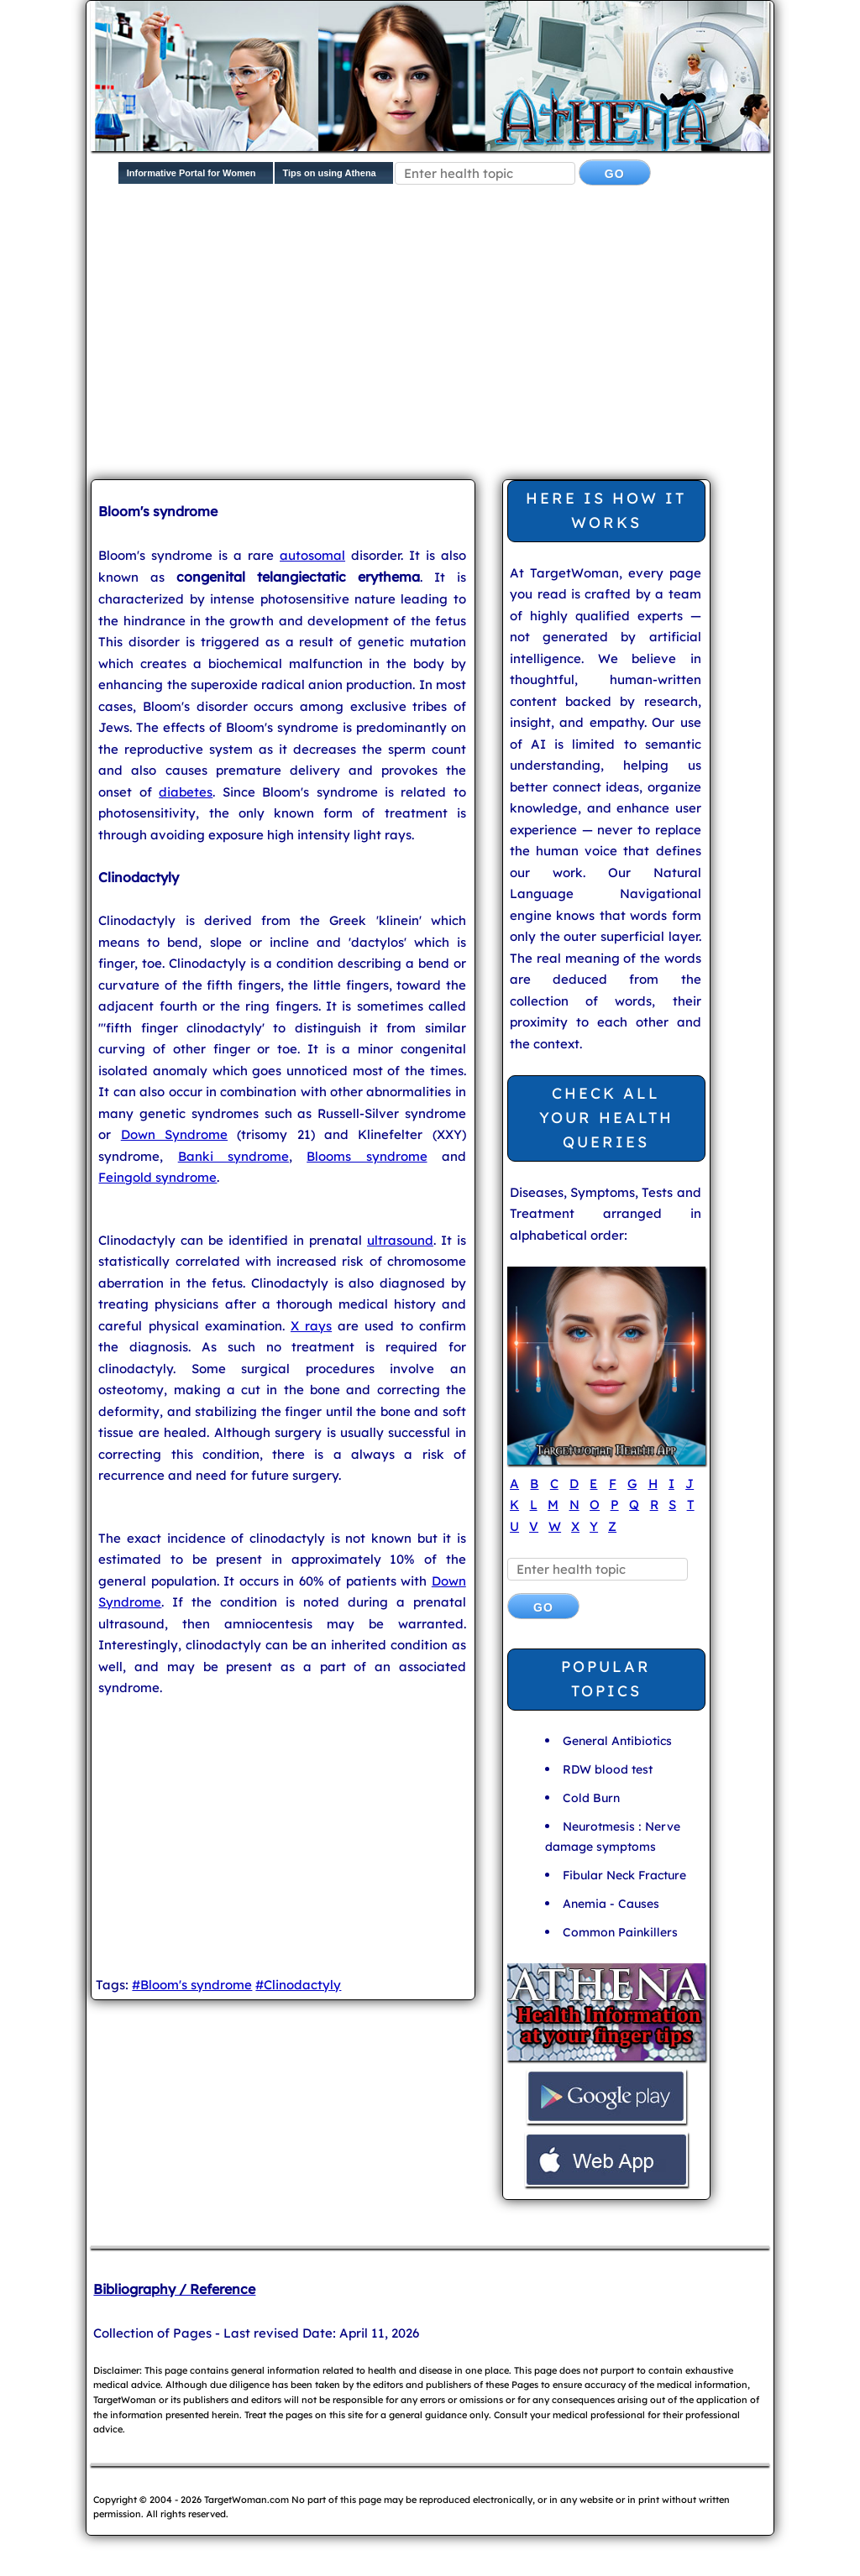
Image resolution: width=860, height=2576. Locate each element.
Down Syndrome (174, 1134)
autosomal (312, 555)
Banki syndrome (233, 1156)
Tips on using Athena (329, 173)
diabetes (185, 792)
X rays (311, 1326)
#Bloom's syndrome (192, 1985)
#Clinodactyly (298, 1985)
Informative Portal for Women (191, 173)
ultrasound (400, 1240)
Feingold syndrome (157, 1177)
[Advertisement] (475, 335)
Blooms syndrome (367, 1156)
